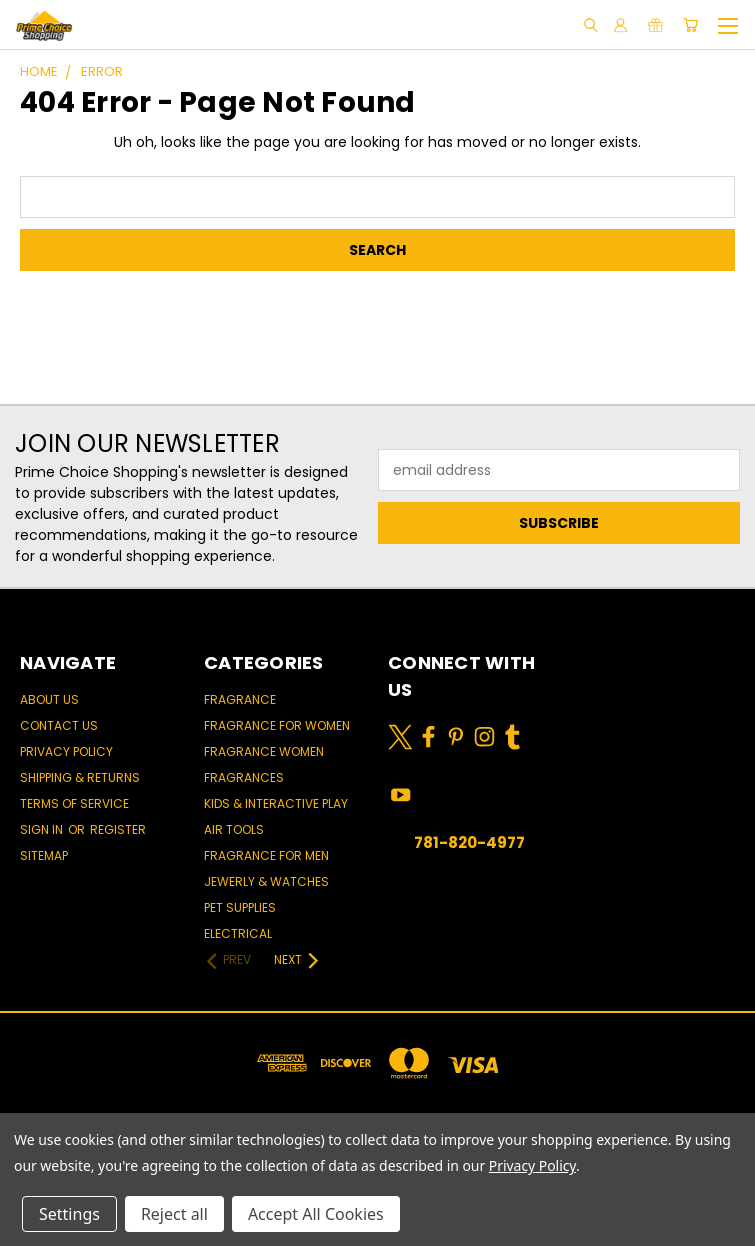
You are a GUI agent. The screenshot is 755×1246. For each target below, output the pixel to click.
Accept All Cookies (316, 1214)
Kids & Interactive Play (276, 803)
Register (118, 829)
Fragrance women (264, 751)
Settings (69, 1214)
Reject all (174, 1214)
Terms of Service (74, 803)
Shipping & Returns (80, 777)
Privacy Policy (66, 751)
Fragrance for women (277, 725)
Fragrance (240, 699)
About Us (49, 699)
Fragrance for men (266, 855)
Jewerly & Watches (266, 881)
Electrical (238, 933)
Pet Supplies (240, 907)
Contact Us (59, 725)
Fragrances (244, 777)
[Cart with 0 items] (690, 25)
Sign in (43, 829)
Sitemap (44, 855)
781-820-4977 (469, 842)
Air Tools (234, 829)
